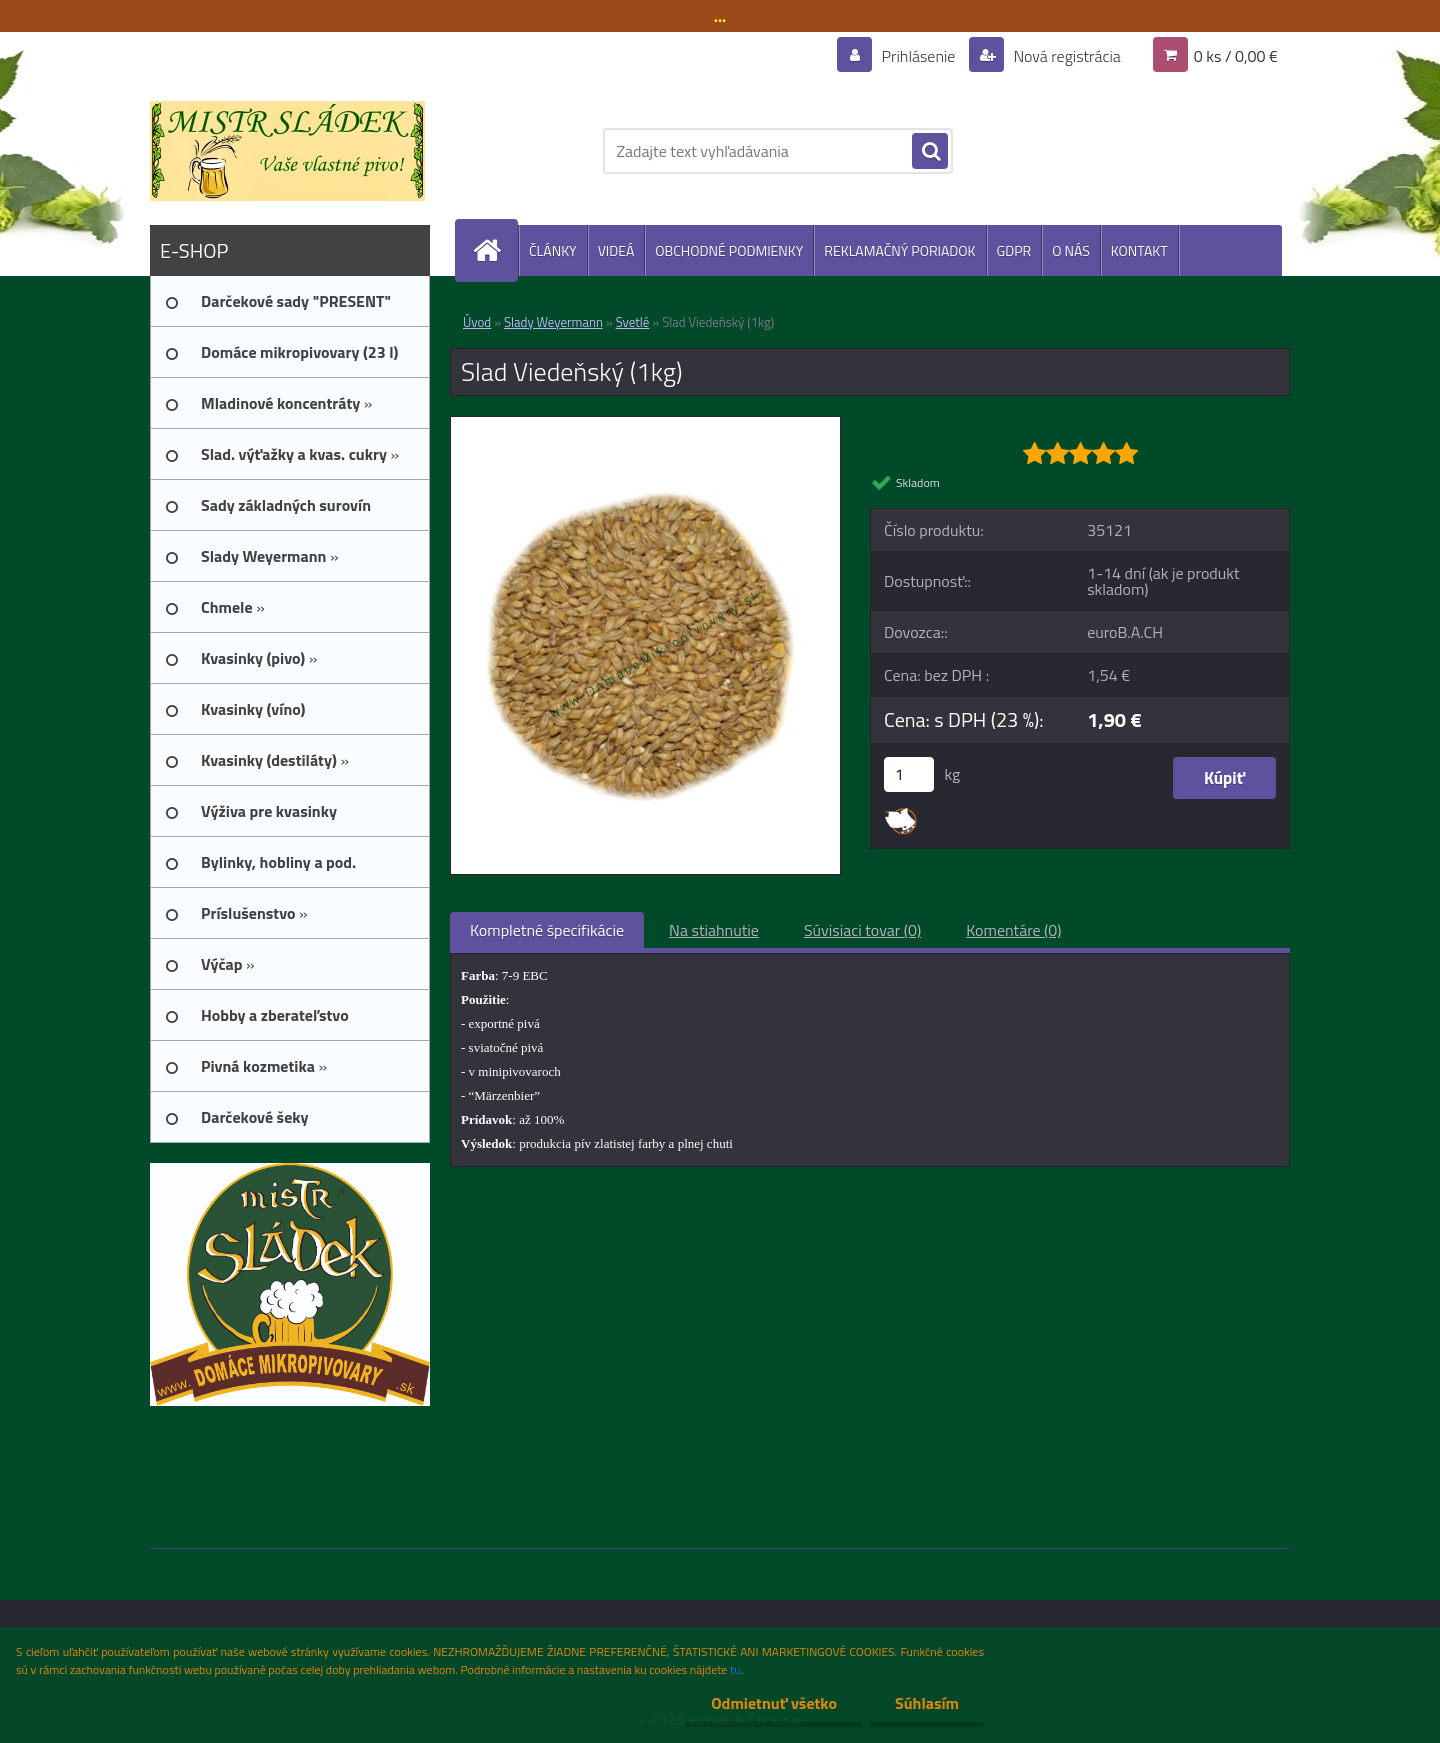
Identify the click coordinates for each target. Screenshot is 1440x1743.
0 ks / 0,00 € (1236, 56)
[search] (930, 152)
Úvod (477, 322)
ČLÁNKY (553, 250)
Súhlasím (927, 1703)
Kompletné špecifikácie (547, 930)
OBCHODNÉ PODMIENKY (729, 250)
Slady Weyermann (553, 322)
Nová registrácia (1065, 56)
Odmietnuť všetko (774, 1703)
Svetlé (633, 322)
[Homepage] (495, 250)
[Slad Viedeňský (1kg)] (645, 425)
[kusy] (909, 774)
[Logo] (287, 151)
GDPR (1014, 250)
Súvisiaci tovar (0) (862, 930)
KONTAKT (1139, 250)
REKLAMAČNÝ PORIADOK (899, 250)
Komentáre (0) (1013, 930)
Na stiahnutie (714, 930)
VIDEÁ (616, 250)
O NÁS (1071, 250)
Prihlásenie (918, 56)
